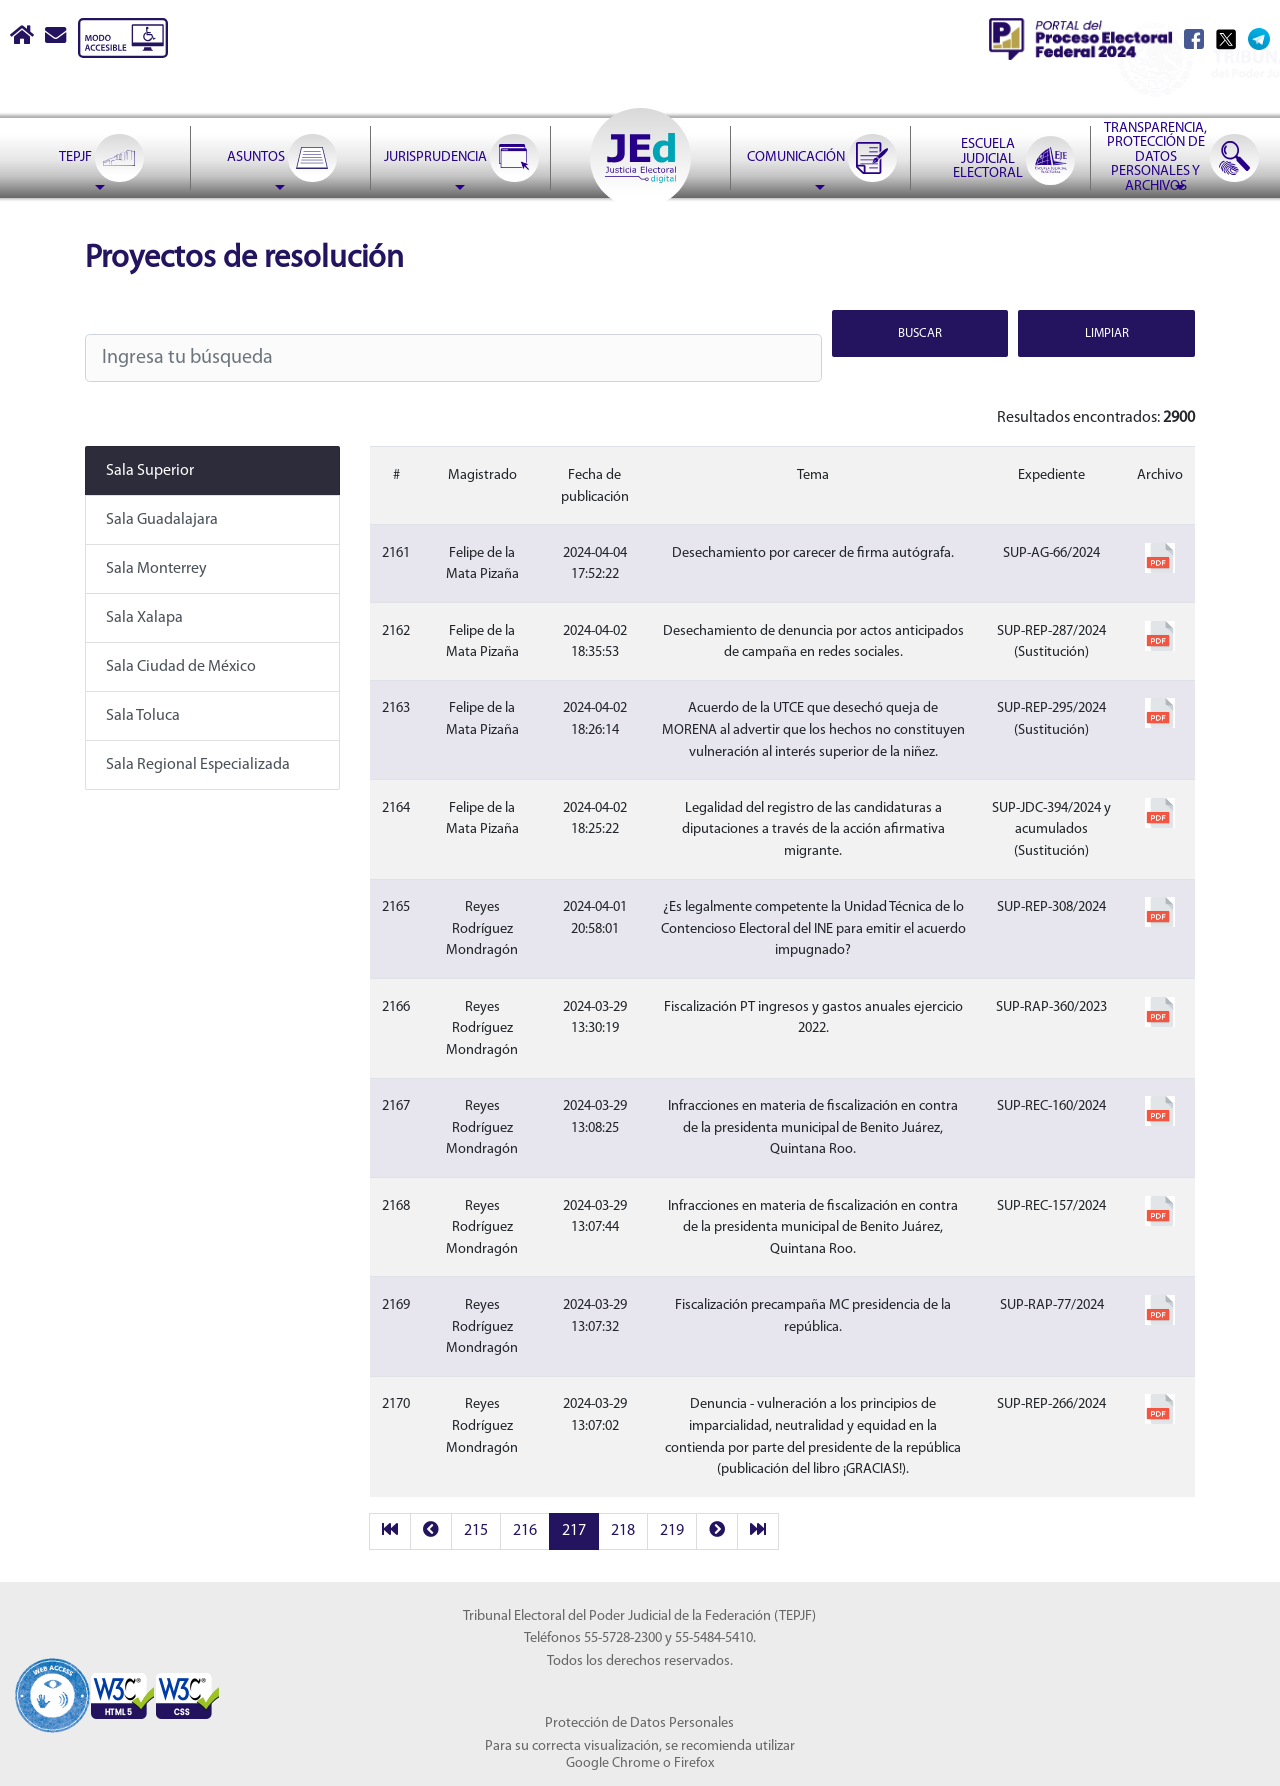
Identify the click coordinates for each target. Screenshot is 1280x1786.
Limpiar (1107, 333)
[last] (758, 1531)
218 (623, 1531)
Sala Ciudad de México (181, 667)
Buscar (920, 333)
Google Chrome (613, 1763)
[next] (717, 1531)
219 (672, 1531)
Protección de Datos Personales (639, 1723)
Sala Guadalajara (162, 520)
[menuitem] (100, 158)
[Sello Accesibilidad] (52, 1683)
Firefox (694, 1763)
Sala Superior (150, 471)
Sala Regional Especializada (198, 765)
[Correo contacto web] (57, 38)
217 (574, 1531)
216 (525, 1531)
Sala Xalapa (144, 618)
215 (476, 1531)
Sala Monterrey (156, 569)
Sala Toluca (143, 716)
